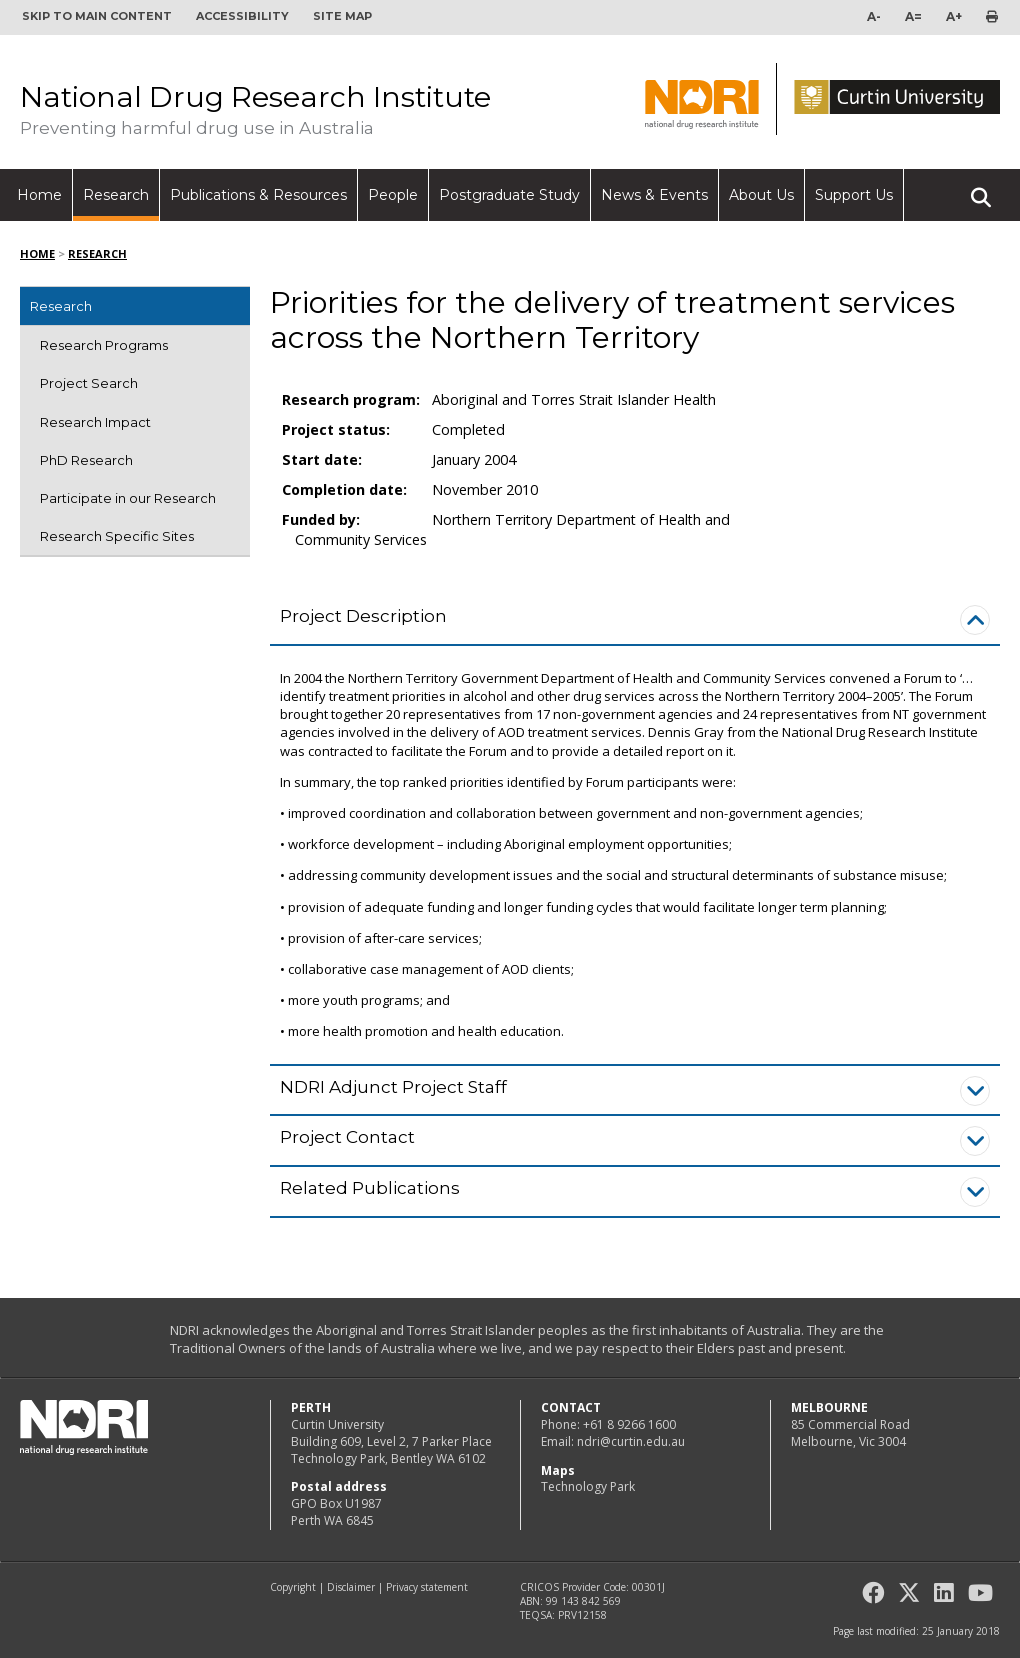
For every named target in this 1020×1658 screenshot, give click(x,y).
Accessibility (242, 16)
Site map (342, 16)
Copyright (293, 1587)
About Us (761, 195)
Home (39, 195)
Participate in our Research (128, 498)
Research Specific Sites (117, 536)
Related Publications (370, 1188)
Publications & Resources (258, 195)
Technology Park (588, 1486)
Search (981, 189)
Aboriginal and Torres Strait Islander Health (574, 399)
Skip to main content (97, 16)
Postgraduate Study (509, 195)
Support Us (854, 195)
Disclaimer (351, 1587)
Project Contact (347, 1137)
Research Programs (104, 345)
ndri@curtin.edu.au (631, 1441)
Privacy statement (427, 1587)
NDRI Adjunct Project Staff (393, 1087)
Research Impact (95, 422)
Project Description (363, 616)
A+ (954, 16)
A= (913, 16)
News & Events (654, 195)
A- (874, 16)
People (393, 195)
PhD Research (86, 460)
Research (116, 195)
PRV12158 (582, 1615)
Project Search (89, 383)
